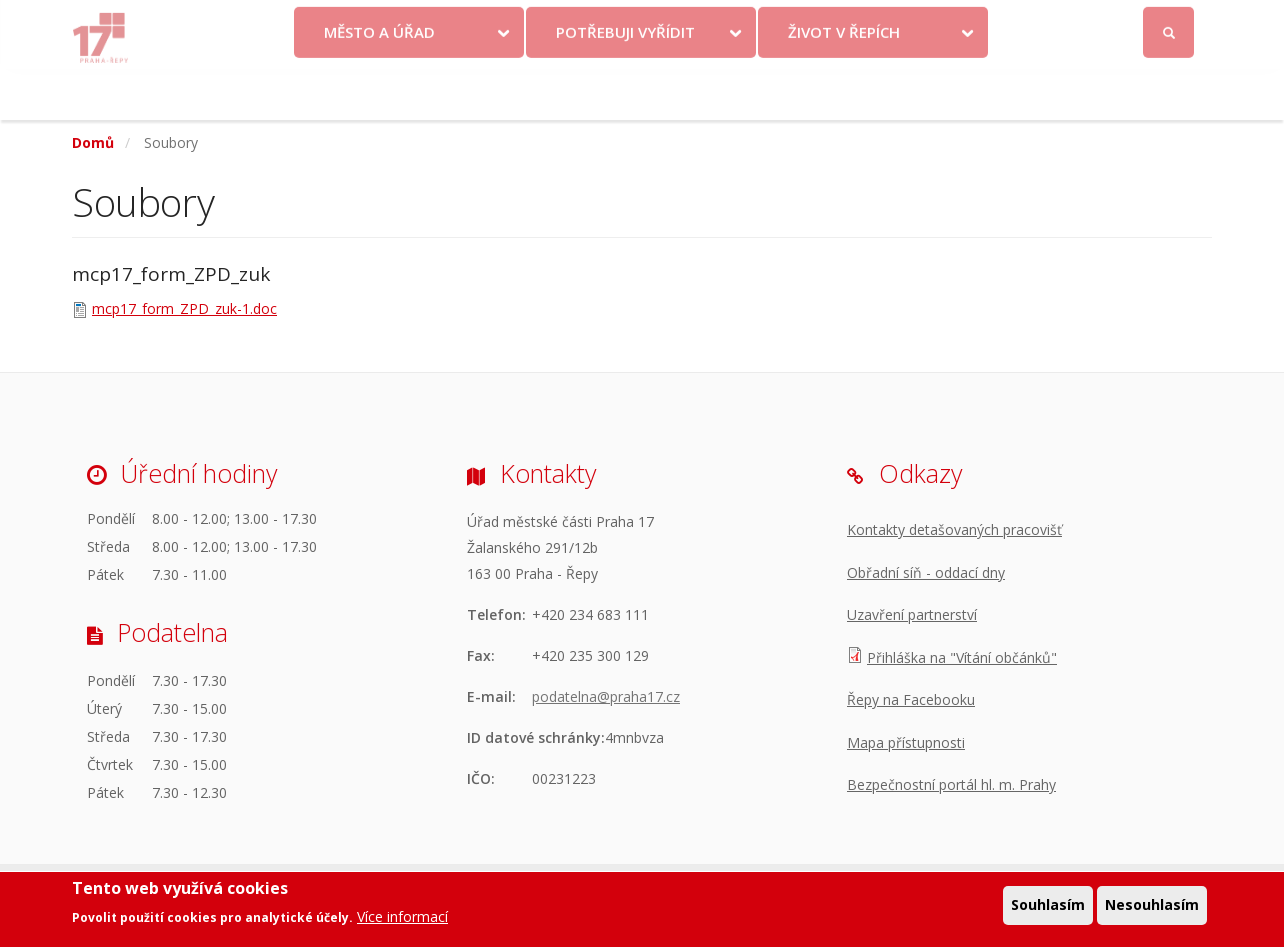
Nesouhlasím (1152, 906)
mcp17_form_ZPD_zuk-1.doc (184, 308)
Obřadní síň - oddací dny (926, 572)
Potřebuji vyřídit (625, 83)
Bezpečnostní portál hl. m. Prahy (951, 784)
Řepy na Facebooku (911, 699)
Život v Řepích (844, 83)
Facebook (1056, 22)
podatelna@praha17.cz (606, 696)
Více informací (402, 917)
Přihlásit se (1169, 23)
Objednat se (808, 22)
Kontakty (714, 22)
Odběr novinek (921, 22)
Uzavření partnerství (912, 614)
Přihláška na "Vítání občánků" (962, 657)
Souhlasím (1048, 906)
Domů (93, 142)
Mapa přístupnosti (906, 742)
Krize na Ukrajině (590, 22)
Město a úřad (379, 83)
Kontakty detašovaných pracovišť (954, 529)
